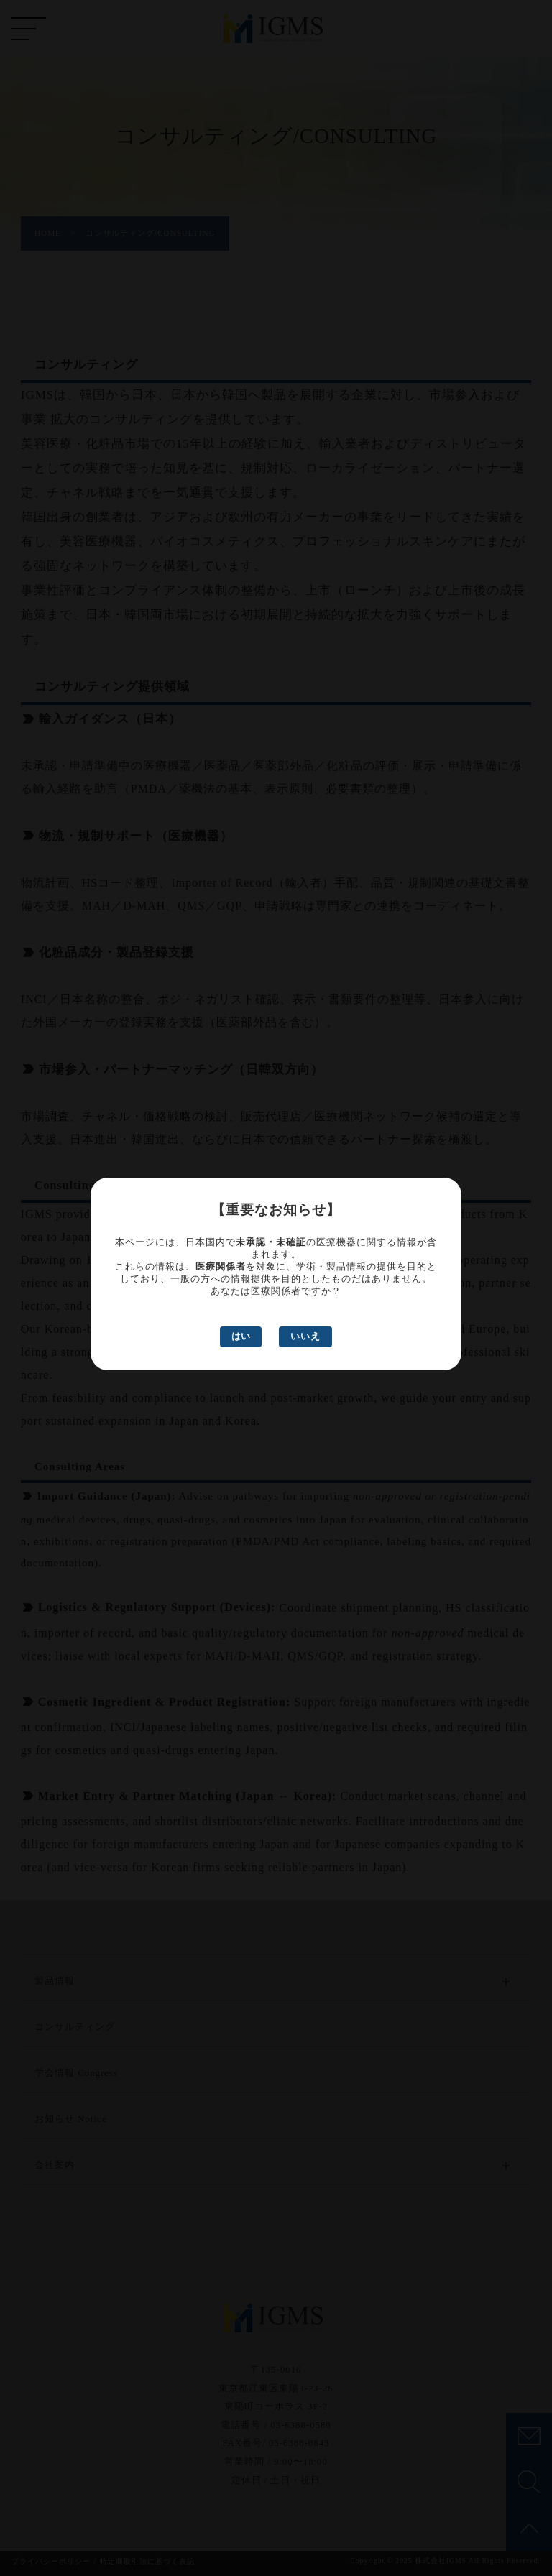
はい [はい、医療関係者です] (240, 1336)
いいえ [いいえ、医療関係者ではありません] (305, 1336)
